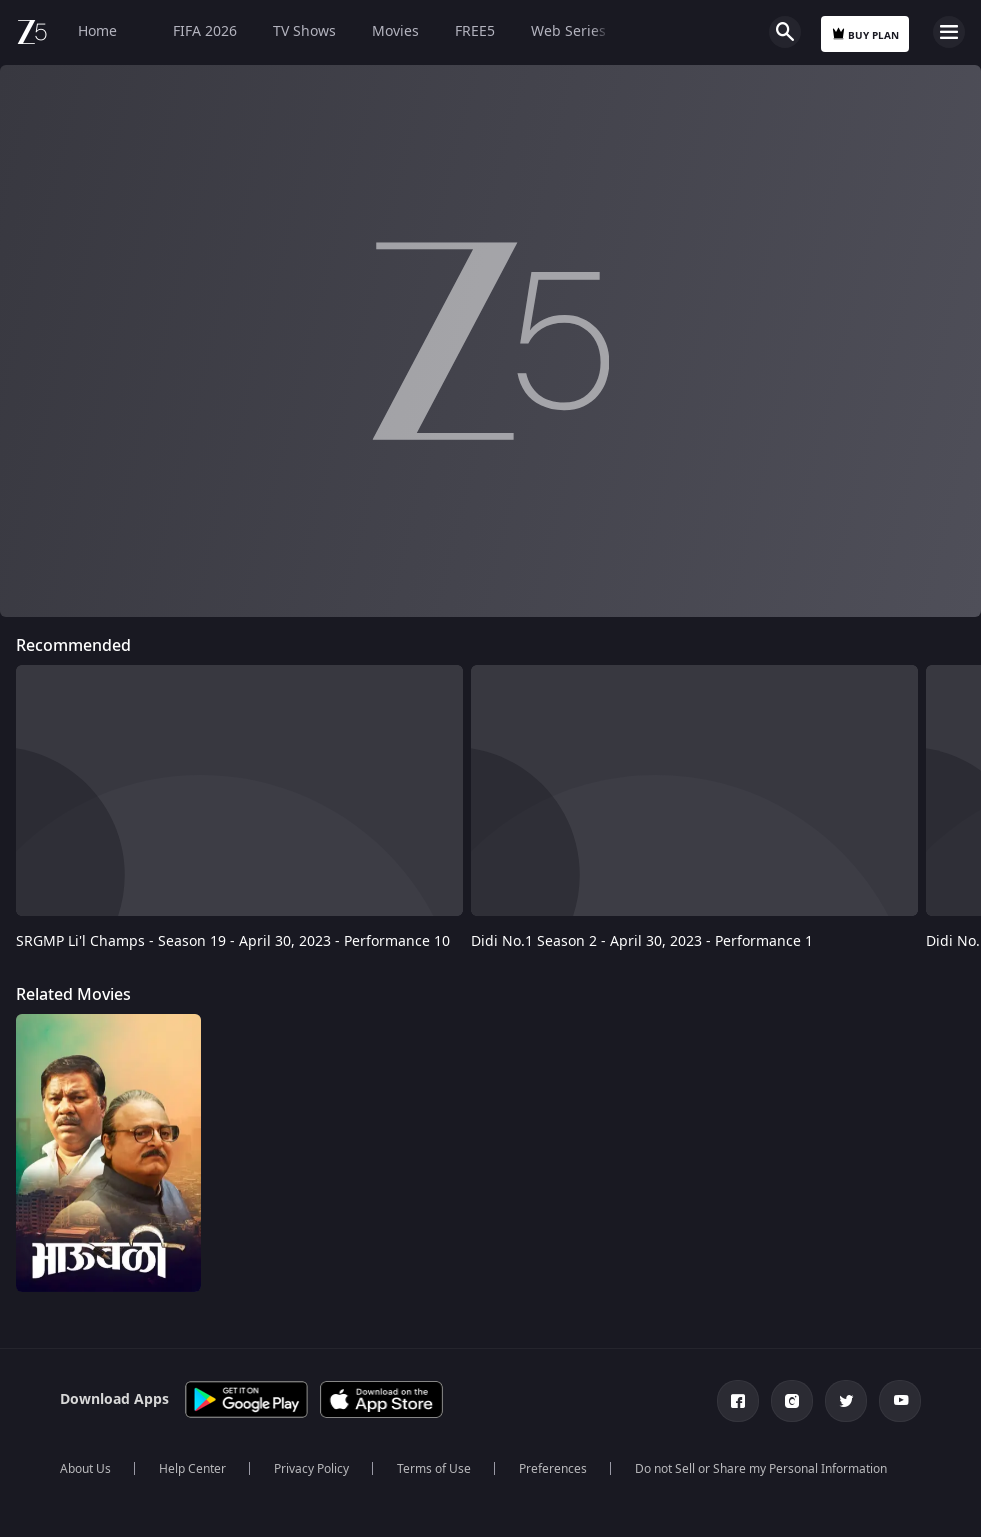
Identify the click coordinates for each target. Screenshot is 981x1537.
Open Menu (949, 32)
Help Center (192, 1469)
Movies (395, 31)
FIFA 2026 (195, 31)
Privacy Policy (311, 1469)
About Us (85, 1469)
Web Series (568, 31)
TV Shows (304, 31)
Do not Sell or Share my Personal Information (761, 1469)
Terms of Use (434, 1469)
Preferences (553, 1469)
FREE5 (475, 31)
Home (97, 31)
